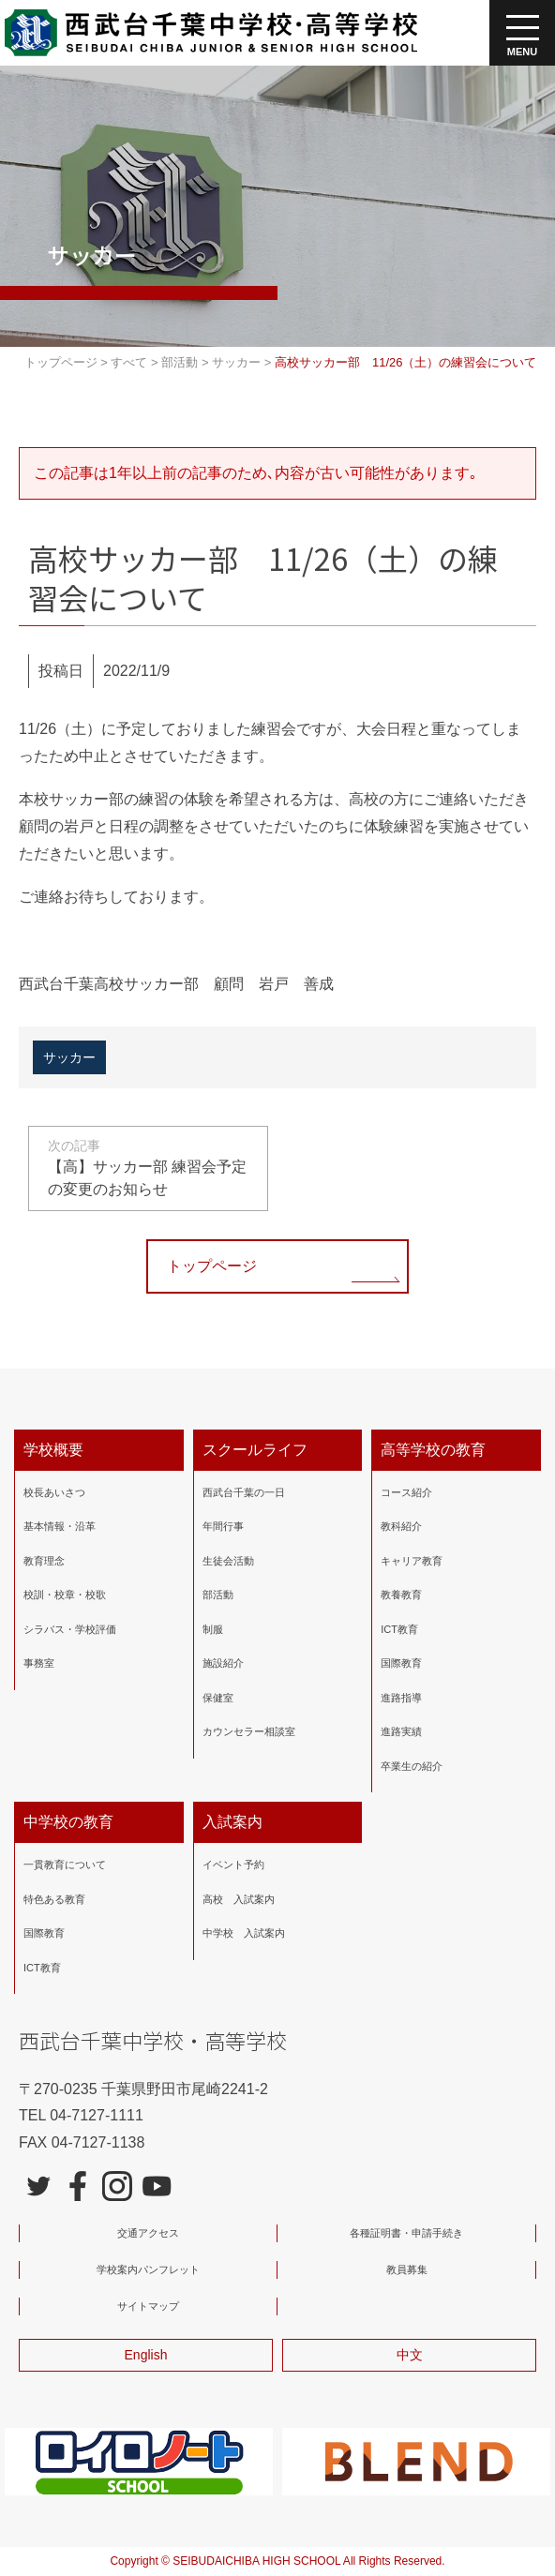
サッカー (69, 1056)
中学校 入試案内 (243, 1933)
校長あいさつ (54, 1491)
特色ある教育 (54, 1898)
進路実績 (401, 1731)
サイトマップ (148, 2306)
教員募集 (407, 2269)
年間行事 (223, 1526)
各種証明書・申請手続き (406, 2233)
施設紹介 (223, 1663)
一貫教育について (64, 1864)
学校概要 (53, 1449)
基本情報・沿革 (59, 1526)
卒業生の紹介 (411, 1765)
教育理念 (44, 1559)
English (146, 2354)
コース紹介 (406, 1491)
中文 (410, 2354)
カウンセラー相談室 (248, 1731)
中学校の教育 (68, 1822)
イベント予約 (233, 1864)
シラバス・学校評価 (69, 1628)
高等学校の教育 (433, 1449)
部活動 (217, 1594)
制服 (212, 1628)
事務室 (38, 1663)
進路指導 (401, 1696)
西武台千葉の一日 (243, 1491)
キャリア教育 (411, 1559)
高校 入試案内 (238, 1898)
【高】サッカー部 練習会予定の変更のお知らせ (148, 1165)
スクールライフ (255, 1449)
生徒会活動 (228, 1559)
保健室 (217, 1696)
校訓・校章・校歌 (64, 1594)
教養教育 (401, 1594)
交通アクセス (148, 2233)
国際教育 (401, 1663)
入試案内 (232, 1822)
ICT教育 (399, 1628)
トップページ (212, 1265)
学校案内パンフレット (148, 2269)
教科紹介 (401, 1526)
